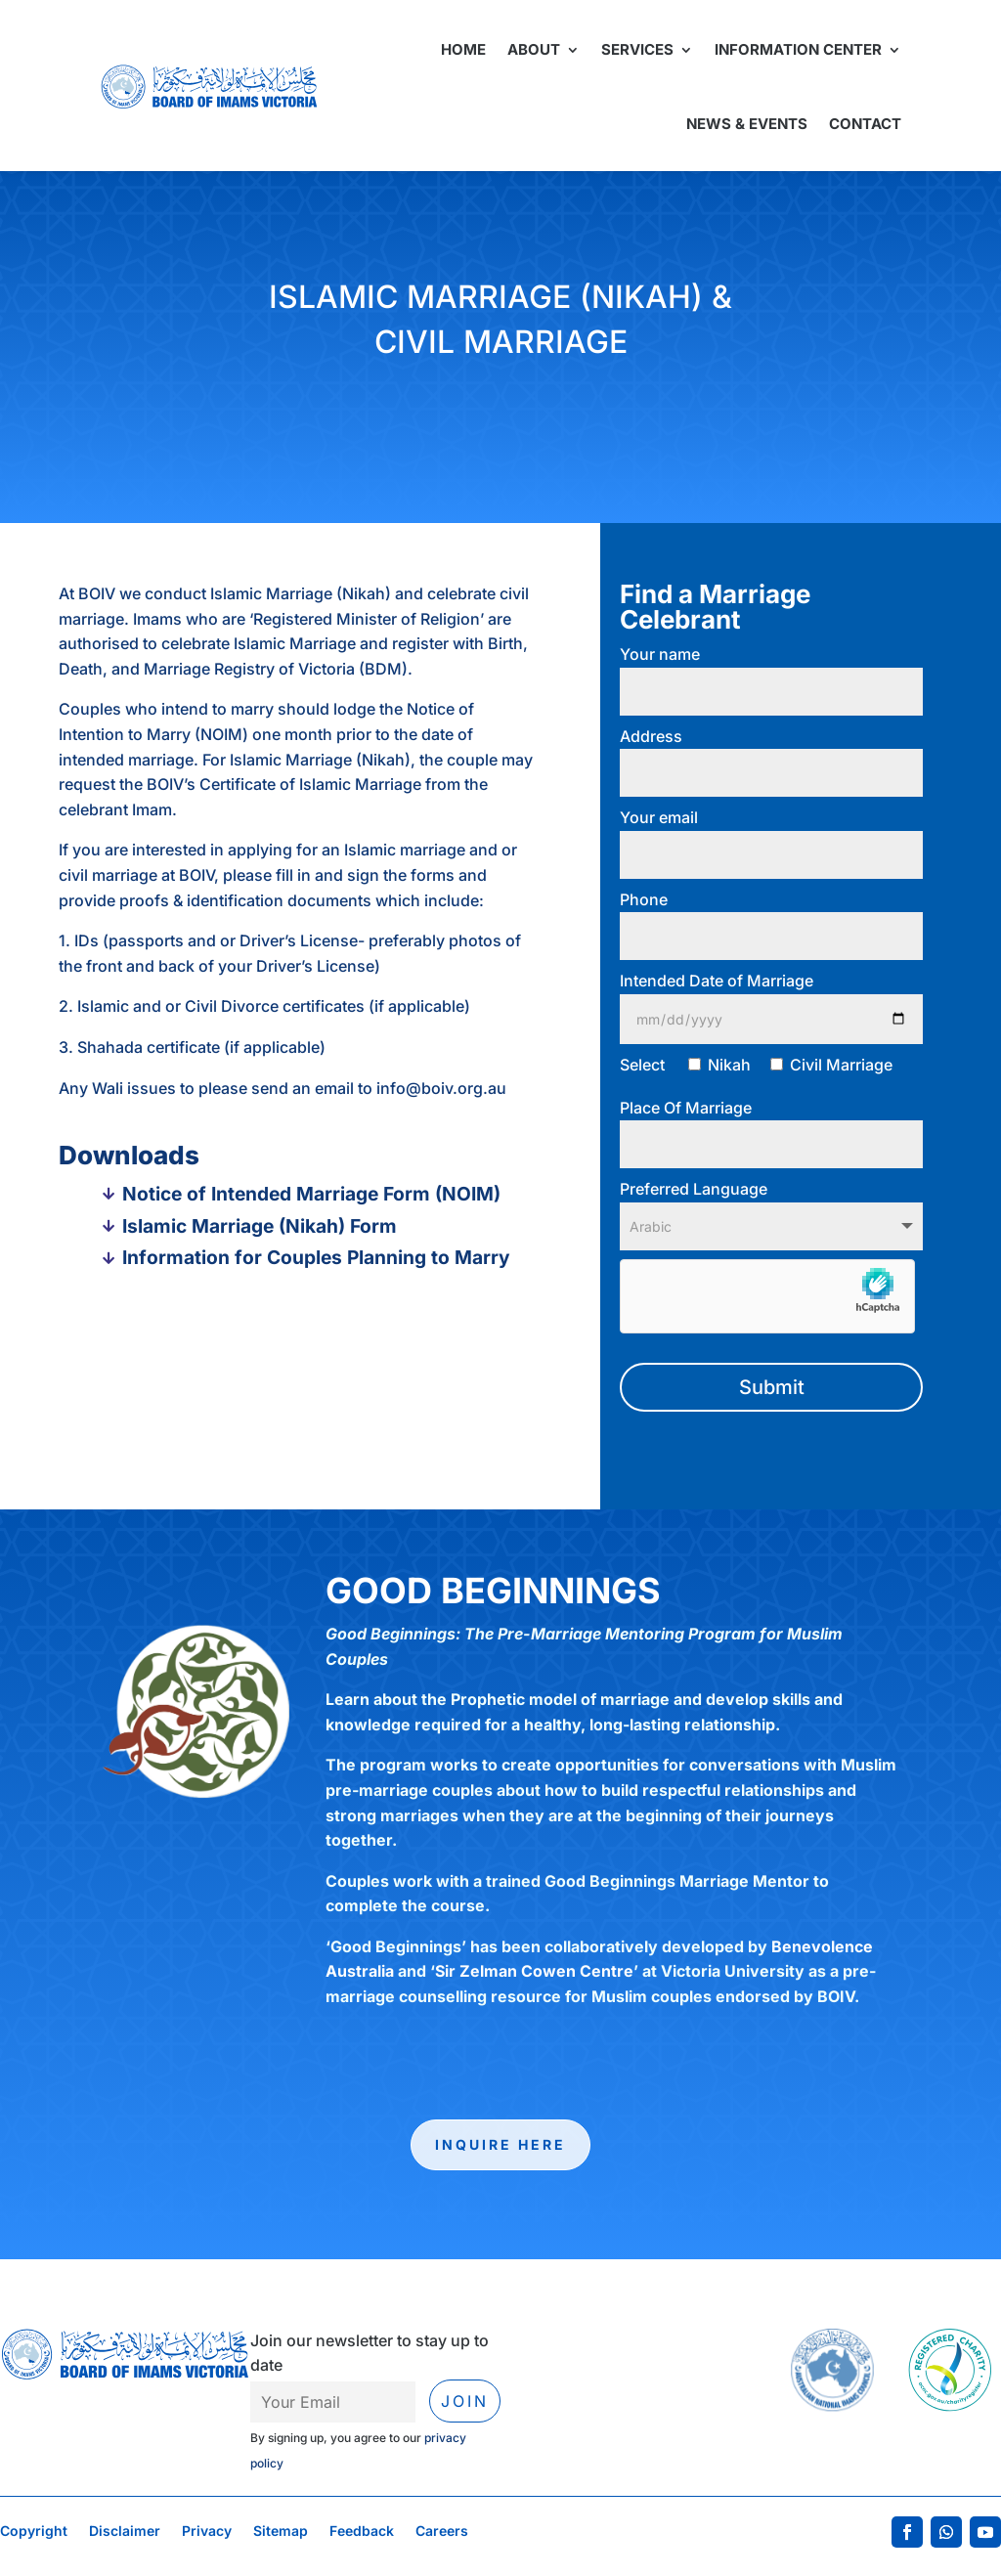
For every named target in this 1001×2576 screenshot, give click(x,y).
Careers (441, 2531)
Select (756, 1064)
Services (637, 49)
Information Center (798, 49)
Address (771, 754)
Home (463, 49)
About (533, 49)
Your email (771, 836)
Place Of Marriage (771, 1126)
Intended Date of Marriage (771, 999)
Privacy (207, 2531)
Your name (771, 672)
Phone (771, 918)
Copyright (33, 2531)
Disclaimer (124, 2531)
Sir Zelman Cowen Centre (534, 1971)
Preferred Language (771, 1207)
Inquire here (500, 2144)
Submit (772, 1387)
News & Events (746, 123)
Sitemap (280, 2531)
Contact (865, 123)
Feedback (361, 2531)
